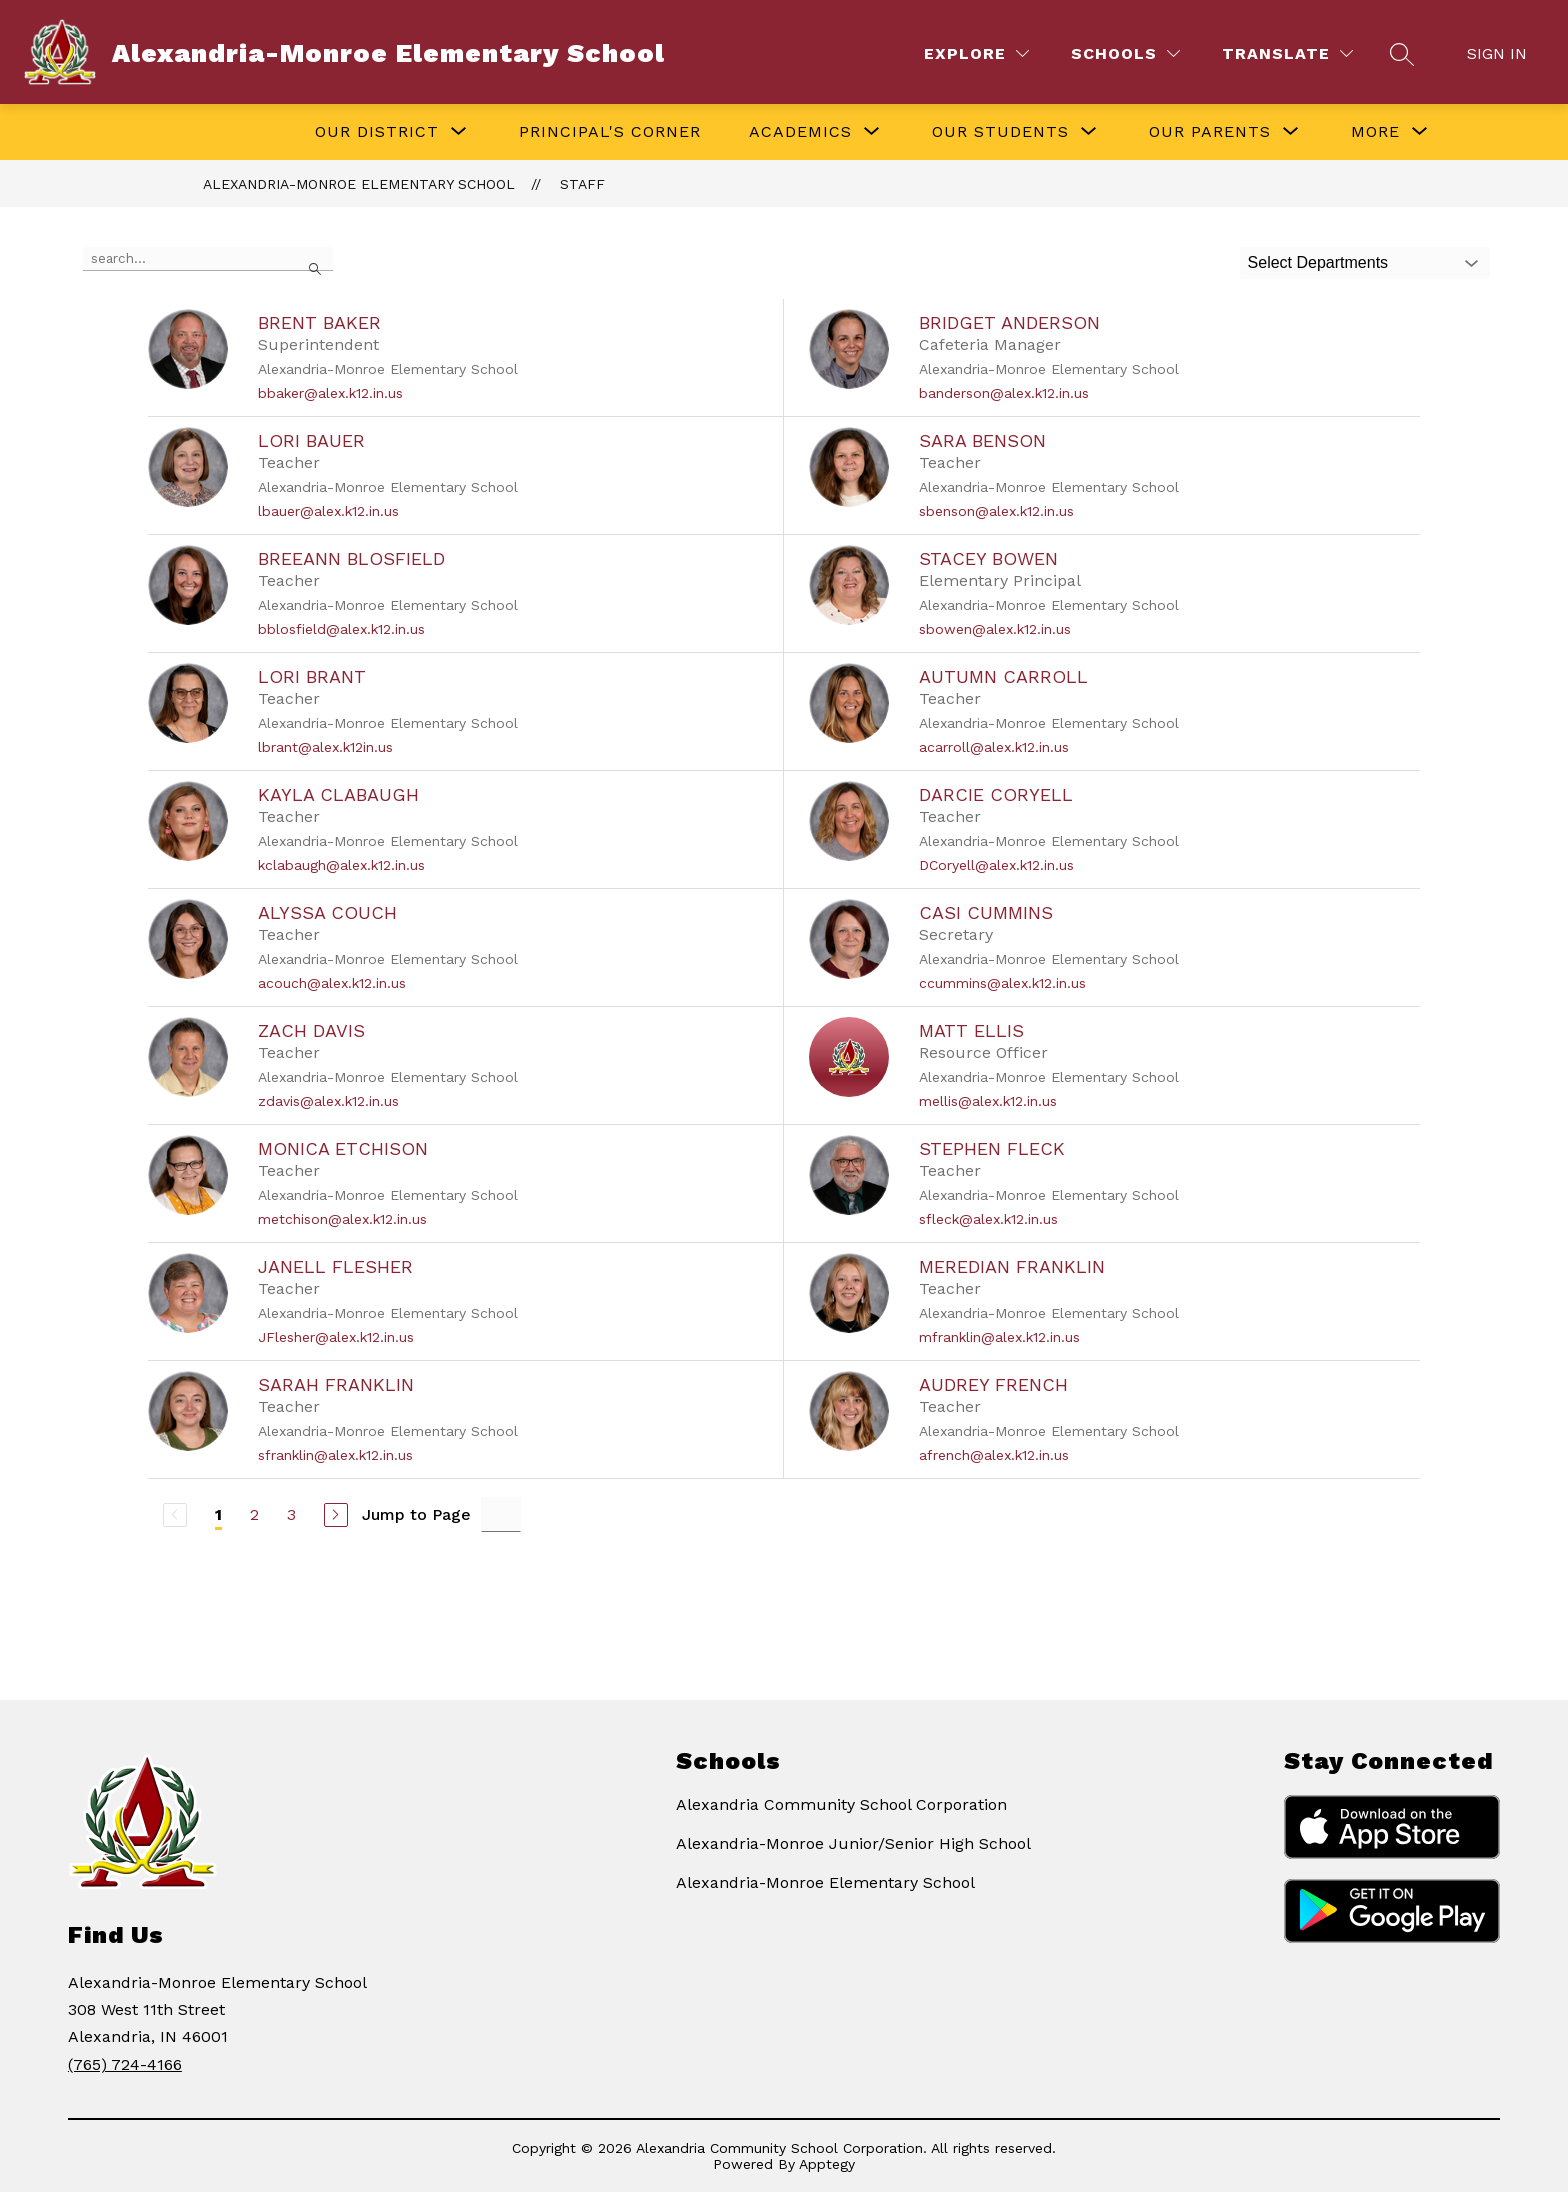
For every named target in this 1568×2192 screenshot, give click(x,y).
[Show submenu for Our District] (377, 132)
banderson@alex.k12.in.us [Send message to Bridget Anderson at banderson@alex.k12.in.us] (1004, 393)
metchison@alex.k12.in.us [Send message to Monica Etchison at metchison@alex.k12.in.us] (342, 1219)
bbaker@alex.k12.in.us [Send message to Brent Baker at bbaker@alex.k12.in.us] (330, 393)
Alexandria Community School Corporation (841, 1804)
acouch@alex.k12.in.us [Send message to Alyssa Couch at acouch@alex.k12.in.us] (332, 983)
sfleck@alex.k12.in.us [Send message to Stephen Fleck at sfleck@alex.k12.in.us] (988, 1219)
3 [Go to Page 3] (291, 1514)
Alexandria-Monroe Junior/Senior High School (853, 1843)
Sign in (1497, 53)
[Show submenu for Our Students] (1000, 132)
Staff (582, 184)
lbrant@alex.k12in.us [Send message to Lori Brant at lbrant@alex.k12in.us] (325, 747)
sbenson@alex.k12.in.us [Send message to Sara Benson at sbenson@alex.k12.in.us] (996, 511)
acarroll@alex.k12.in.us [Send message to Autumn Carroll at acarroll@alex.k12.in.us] (994, 747)
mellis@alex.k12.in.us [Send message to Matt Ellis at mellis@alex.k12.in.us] (988, 1101)
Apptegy (827, 2164)
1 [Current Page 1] (218, 1514)
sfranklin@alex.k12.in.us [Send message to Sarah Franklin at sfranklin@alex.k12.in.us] (335, 1455)
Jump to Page (416, 1514)
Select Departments (1318, 262)
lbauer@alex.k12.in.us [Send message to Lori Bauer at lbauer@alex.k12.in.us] (328, 511)
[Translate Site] (1287, 53)
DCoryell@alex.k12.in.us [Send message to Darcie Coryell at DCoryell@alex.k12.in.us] (996, 865)
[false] (208, 259)
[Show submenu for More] (1375, 132)
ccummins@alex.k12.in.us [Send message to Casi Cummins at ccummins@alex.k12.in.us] (1002, 983)
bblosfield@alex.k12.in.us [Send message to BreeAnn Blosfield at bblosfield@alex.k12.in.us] (341, 629)
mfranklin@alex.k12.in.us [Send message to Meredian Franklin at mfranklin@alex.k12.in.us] (999, 1337)
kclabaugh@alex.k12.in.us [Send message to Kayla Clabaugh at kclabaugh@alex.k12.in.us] (341, 865)
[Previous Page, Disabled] (175, 1515)
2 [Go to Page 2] (254, 1514)
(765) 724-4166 (125, 2064)
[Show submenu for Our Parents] (1210, 132)
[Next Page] (336, 1515)
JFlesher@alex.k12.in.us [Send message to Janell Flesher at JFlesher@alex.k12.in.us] (336, 1337)
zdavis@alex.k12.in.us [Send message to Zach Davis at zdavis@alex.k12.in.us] (328, 1101)
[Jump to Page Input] (501, 1514)
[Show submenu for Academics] (800, 132)
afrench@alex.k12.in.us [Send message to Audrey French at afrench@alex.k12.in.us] (994, 1455)
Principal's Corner (610, 131)
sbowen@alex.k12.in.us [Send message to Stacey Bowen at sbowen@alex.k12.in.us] (995, 629)
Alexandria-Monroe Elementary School (359, 184)
